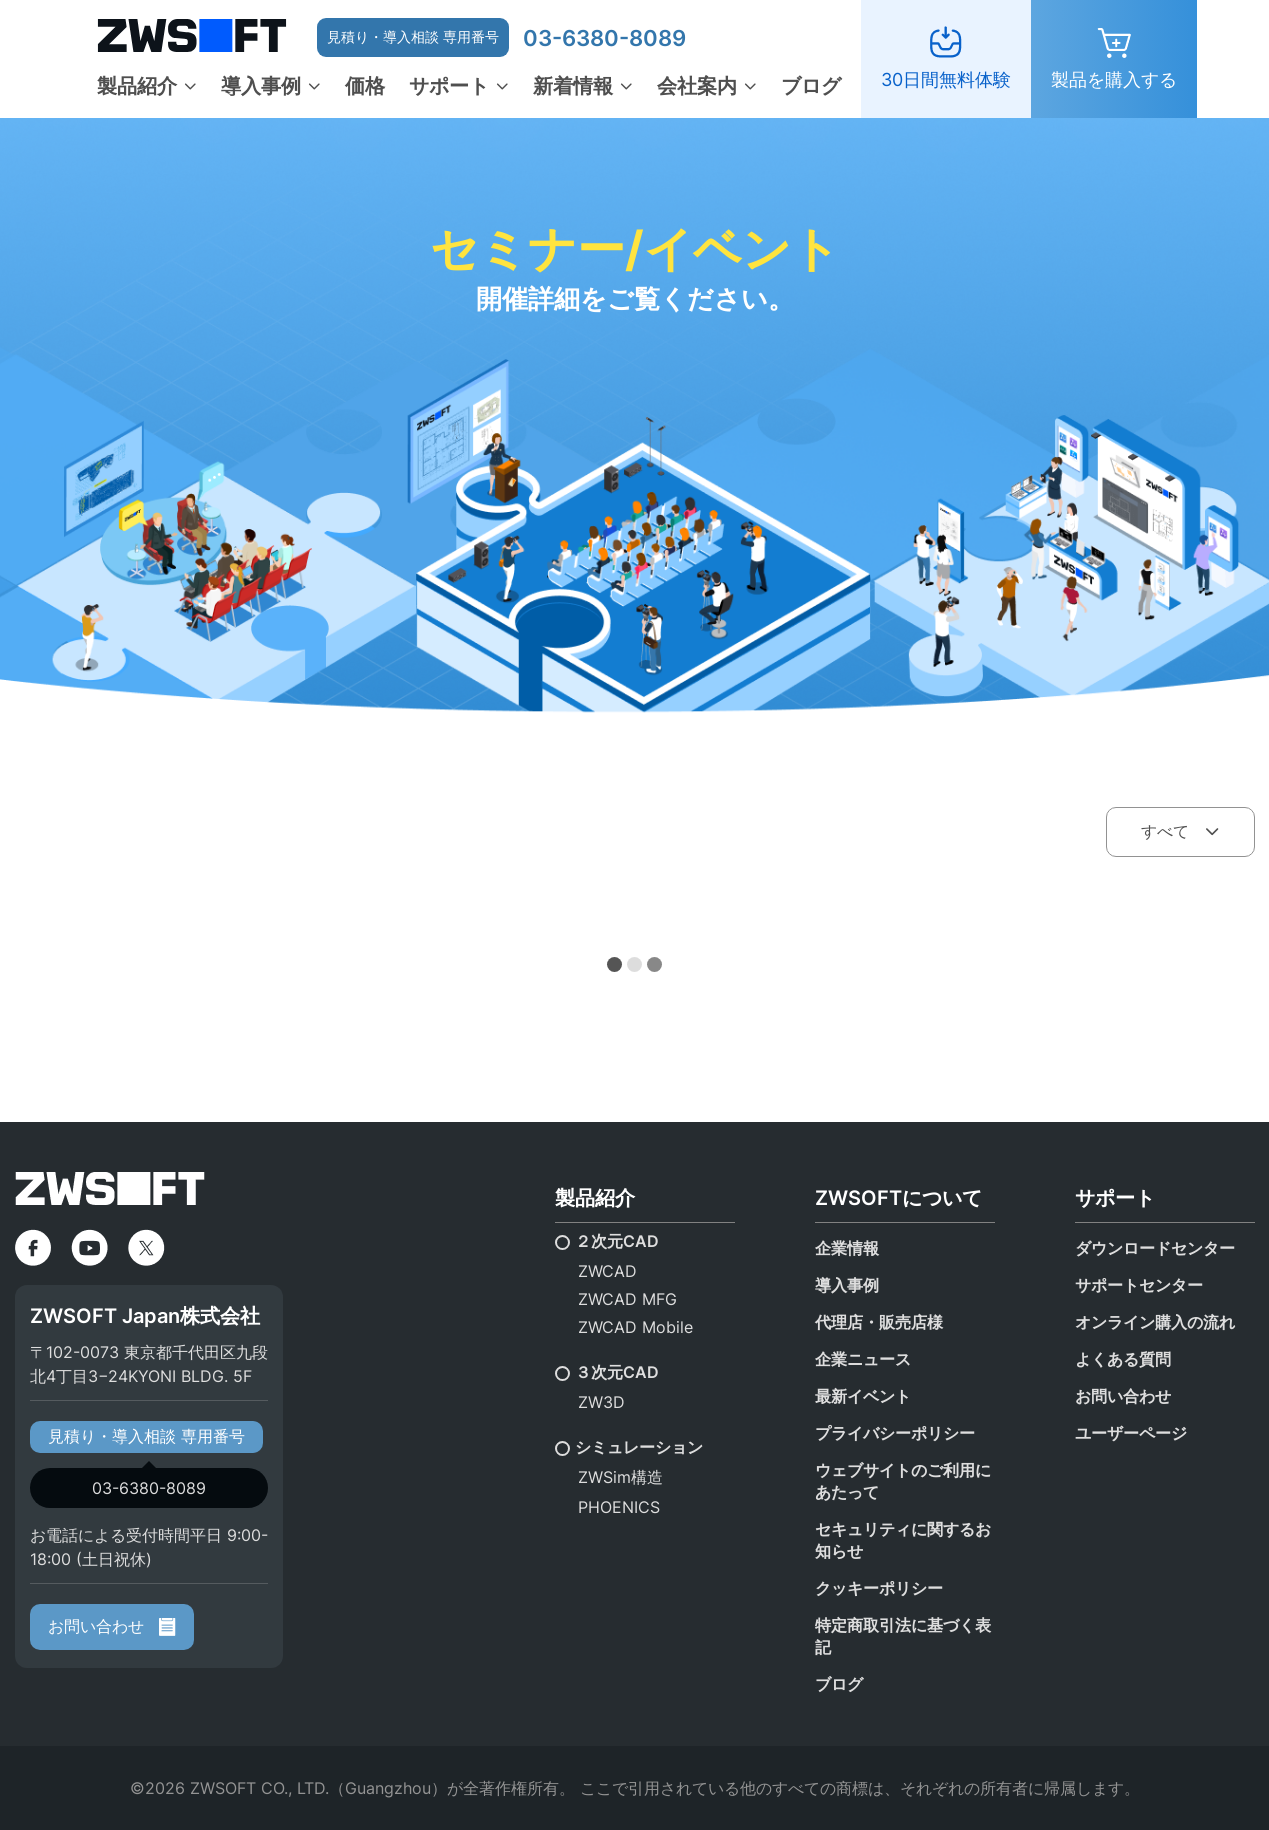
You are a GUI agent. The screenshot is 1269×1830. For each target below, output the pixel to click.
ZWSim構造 (620, 1477)
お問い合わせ (112, 1626)
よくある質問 (1123, 1359)
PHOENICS (619, 1507)
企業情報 (847, 1248)
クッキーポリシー (879, 1588)
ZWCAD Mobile (635, 1327)
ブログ (811, 86)
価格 (365, 86)
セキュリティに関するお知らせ (903, 1540)
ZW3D (601, 1402)
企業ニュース (863, 1359)
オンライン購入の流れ (1155, 1322)
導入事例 (261, 86)
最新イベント (863, 1396)
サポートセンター (1139, 1285)
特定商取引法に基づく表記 (903, 1636)
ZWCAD (607, 1271)
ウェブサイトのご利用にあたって (903, 1481)
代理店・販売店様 (879, 1322)
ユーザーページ (1131, 1433)
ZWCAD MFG (627, 1299)
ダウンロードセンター (1155, 1248)
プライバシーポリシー (895, 1433)
